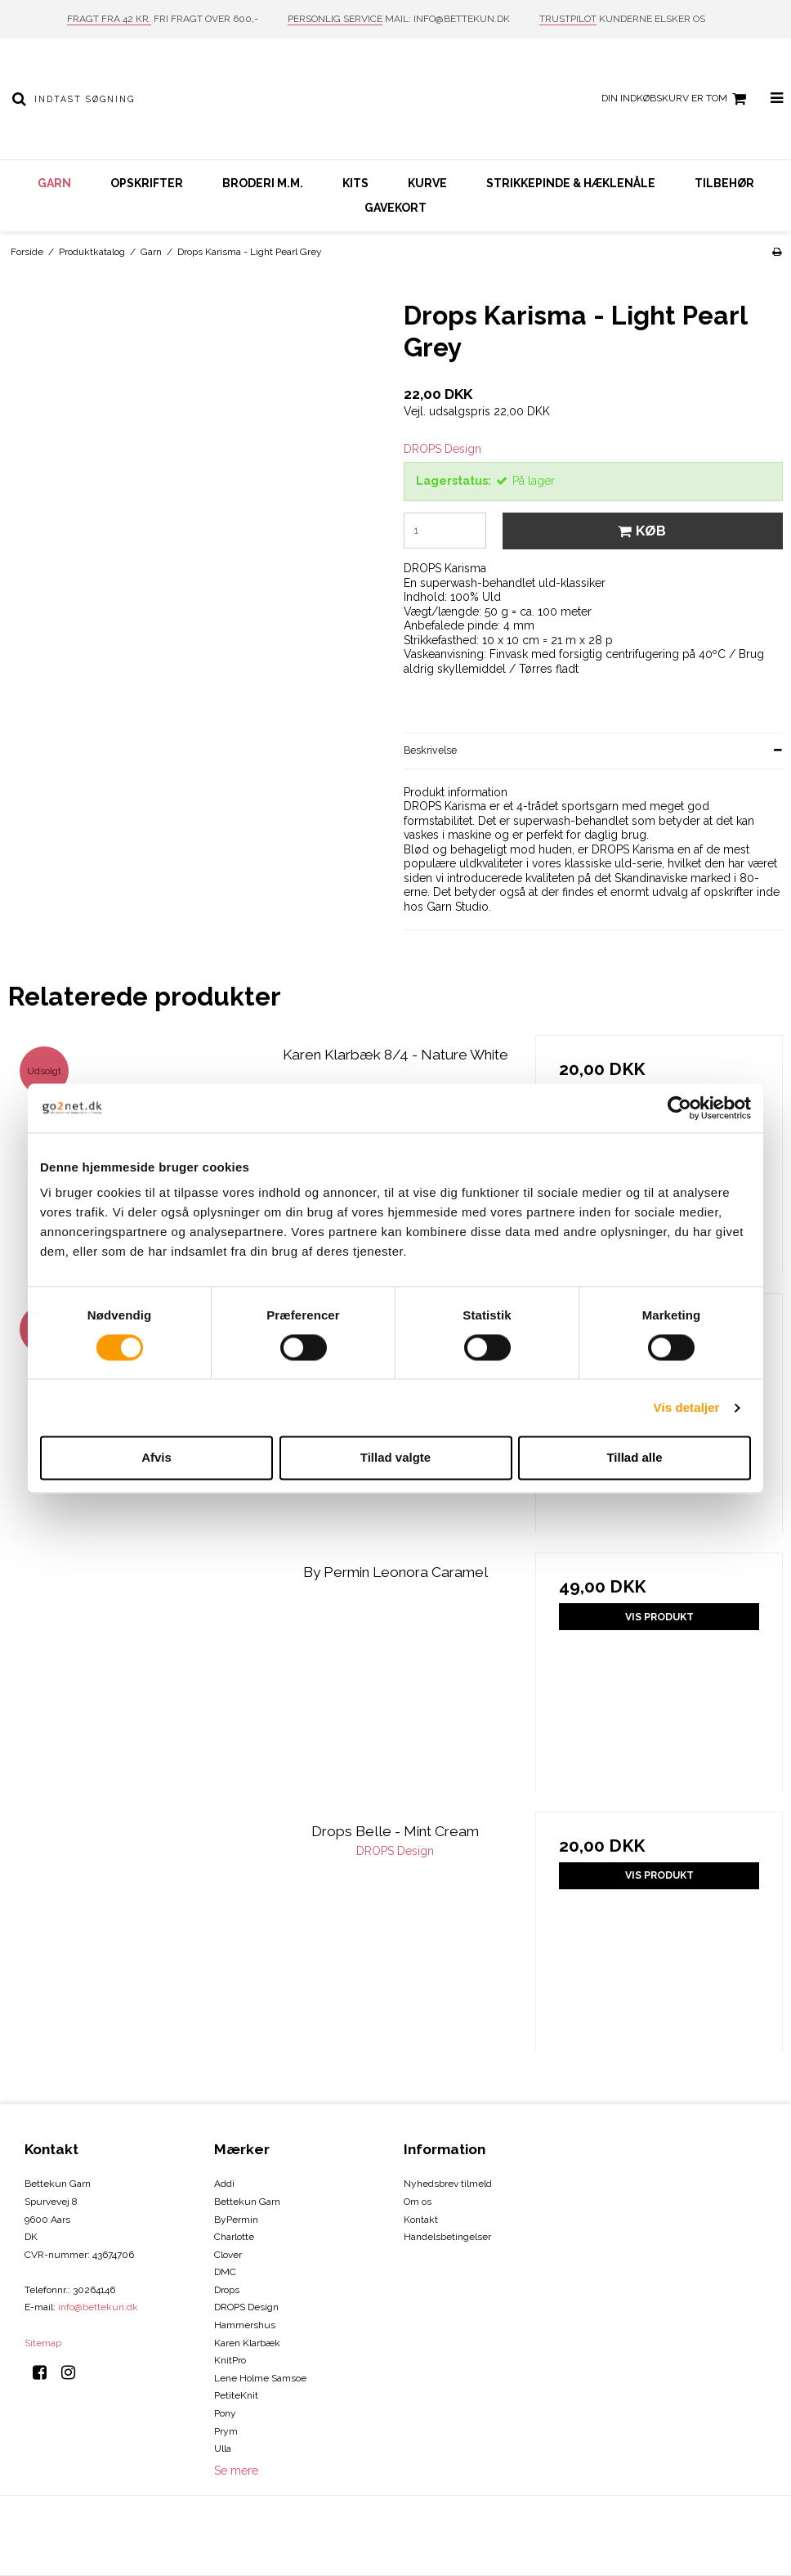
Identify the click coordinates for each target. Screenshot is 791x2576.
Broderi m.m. (262, 183)
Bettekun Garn (247, 2201)
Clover (228, 2254)
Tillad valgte (395, 1458)
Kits (355, 183)
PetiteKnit (236, 2395)
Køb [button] (639, 530)
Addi (224, 2183)
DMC (225, 2272)
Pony (225, 2413)
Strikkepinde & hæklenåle (570, 183)
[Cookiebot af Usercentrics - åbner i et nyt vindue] (679, 1107)
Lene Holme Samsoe (260, 2378)
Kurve (427, 183)
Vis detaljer (687, 1407)
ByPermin (236, 2219)
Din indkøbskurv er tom (676, 99)
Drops (226, 2290)
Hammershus (244, 2325)
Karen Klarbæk (247, 2343)
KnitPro (230, 2360)
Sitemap (43, 2343)
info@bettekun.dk (98, 2307)
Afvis (156, 1458)
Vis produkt (659, 1617)
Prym (226, 2431)
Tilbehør (724, 183)
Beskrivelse (430, 750)
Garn (54, 183)
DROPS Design (246, 2307)
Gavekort (395, 207)
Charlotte (234, 2236)
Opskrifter (146, 183)
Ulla (222, 2448)
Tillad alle (634, 1458)
